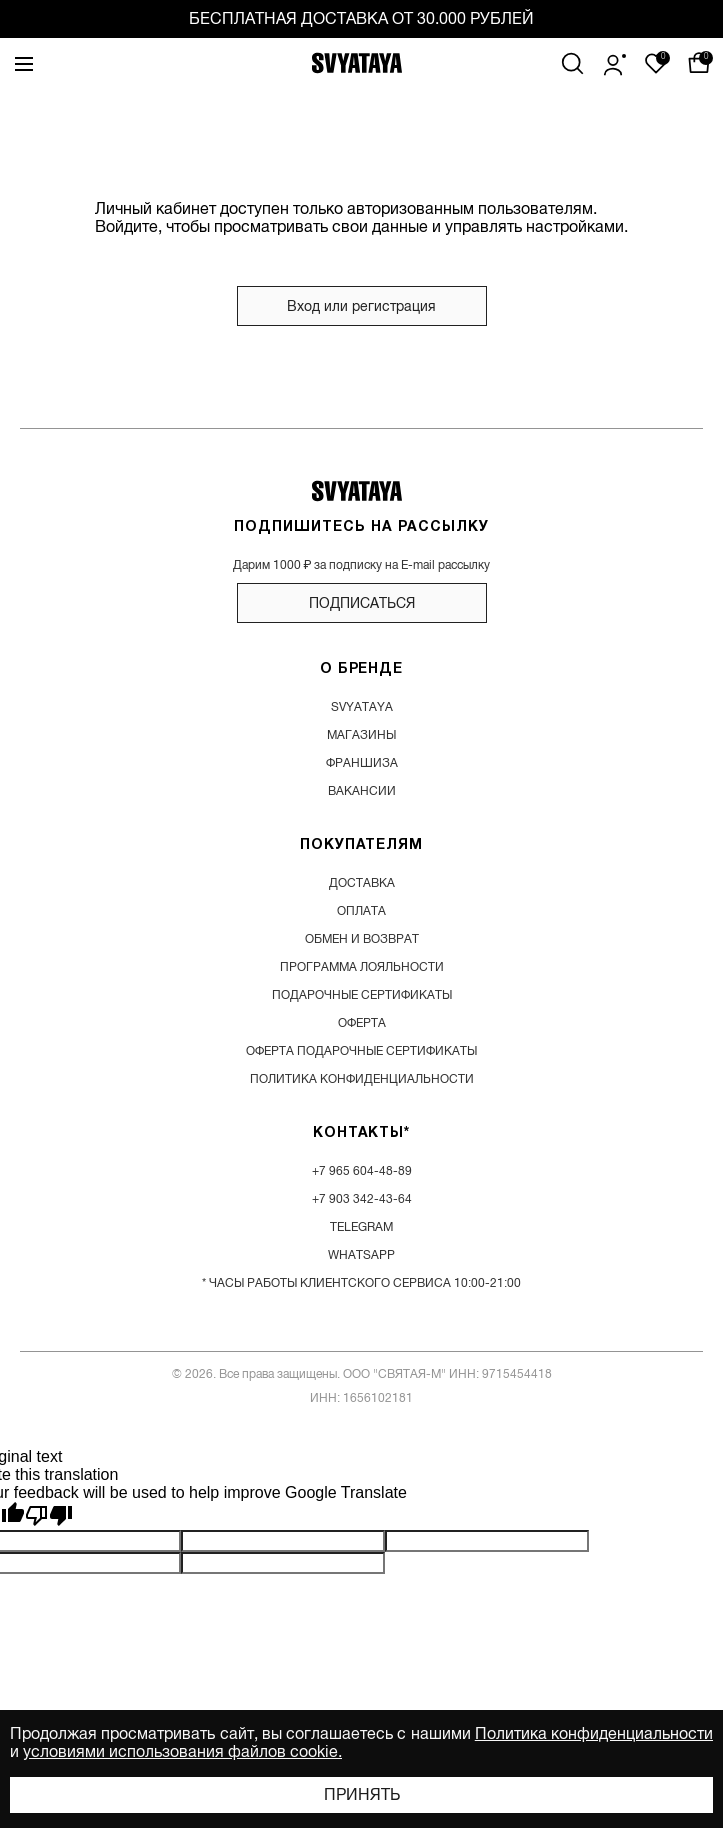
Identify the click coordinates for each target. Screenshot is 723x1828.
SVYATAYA (362, 707)
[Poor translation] (49, 1516)
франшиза (362, 763)
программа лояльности (362, 967)
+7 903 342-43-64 (362, 1199)
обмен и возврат (362, 939)
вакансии (362, 791)
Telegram (361, 1227)
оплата (361, 911)
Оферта (362, 1023)
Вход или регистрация (361, 306)
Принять (362, 1795)
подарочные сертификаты (362, 995)
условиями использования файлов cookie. (182, 1752)
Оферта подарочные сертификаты (361, 1051)
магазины (361, 735)
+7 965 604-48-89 (362, 1171)
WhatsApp (361, 1255)
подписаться (362, 603)
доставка (362, 883)
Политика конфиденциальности (594, 1734)
